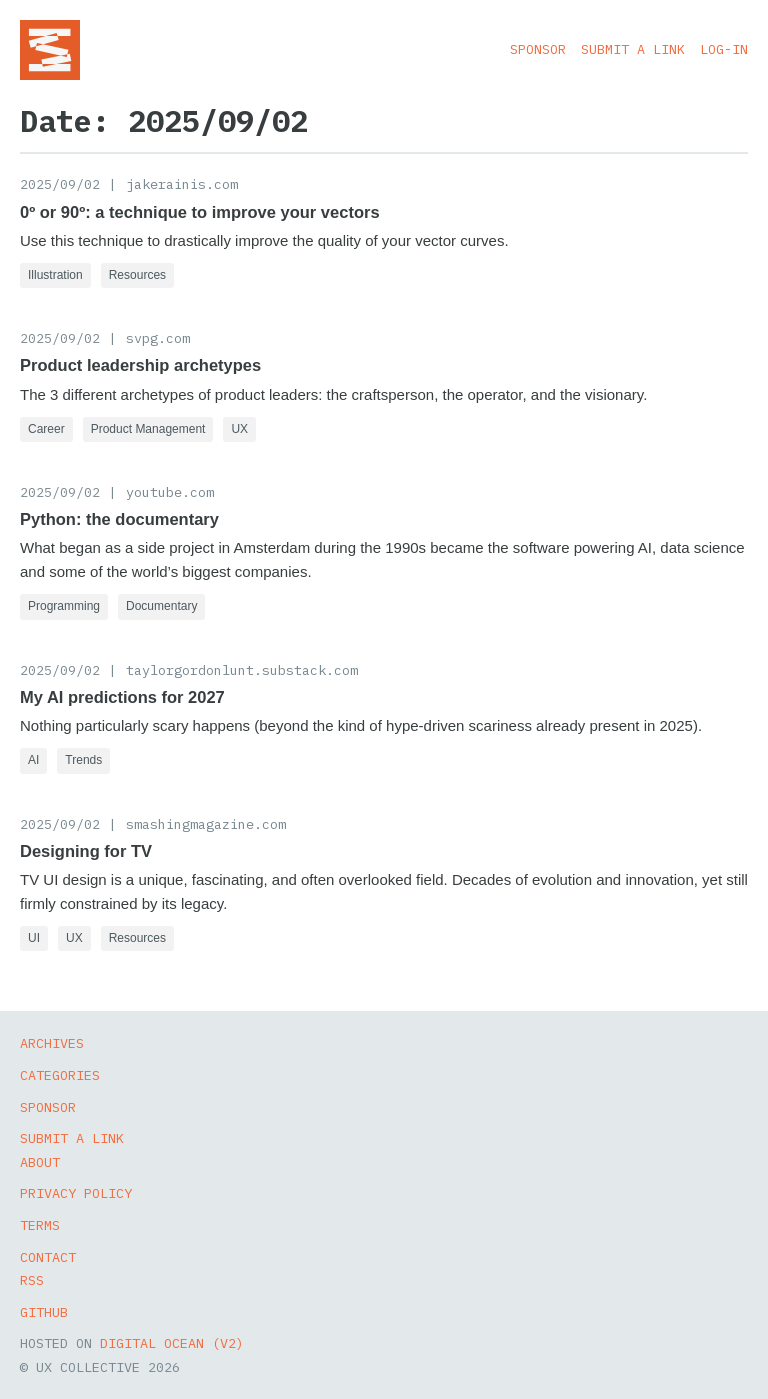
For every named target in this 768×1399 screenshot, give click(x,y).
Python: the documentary (119, 519)
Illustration (55, 275)
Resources (137, 275)
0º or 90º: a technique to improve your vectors (200, 212)
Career (46, 429)
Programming (64, 606)
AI (33, 760)
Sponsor (538, 49)
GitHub (44, 1312)
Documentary (161, 606)
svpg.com (158, 338)
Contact (48, 1257)
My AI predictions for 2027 (122, 697)
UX (239, 429)
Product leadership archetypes (140, 365)
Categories (60, 1075)
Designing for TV (86, 851)
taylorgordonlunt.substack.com (242, 670)
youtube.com (170, 492)
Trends (83, 760)
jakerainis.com (182, 184)
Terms (40, 1225)
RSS (32, 1280)
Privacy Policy (76, 1193)
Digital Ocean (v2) (172, 1343)
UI (34, 938)
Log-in (724, 49)
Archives (52, 1043)
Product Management (148, 429)
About (40, 1162)
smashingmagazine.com (206, 824)
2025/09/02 (60, 184)
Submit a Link (633, 49)
